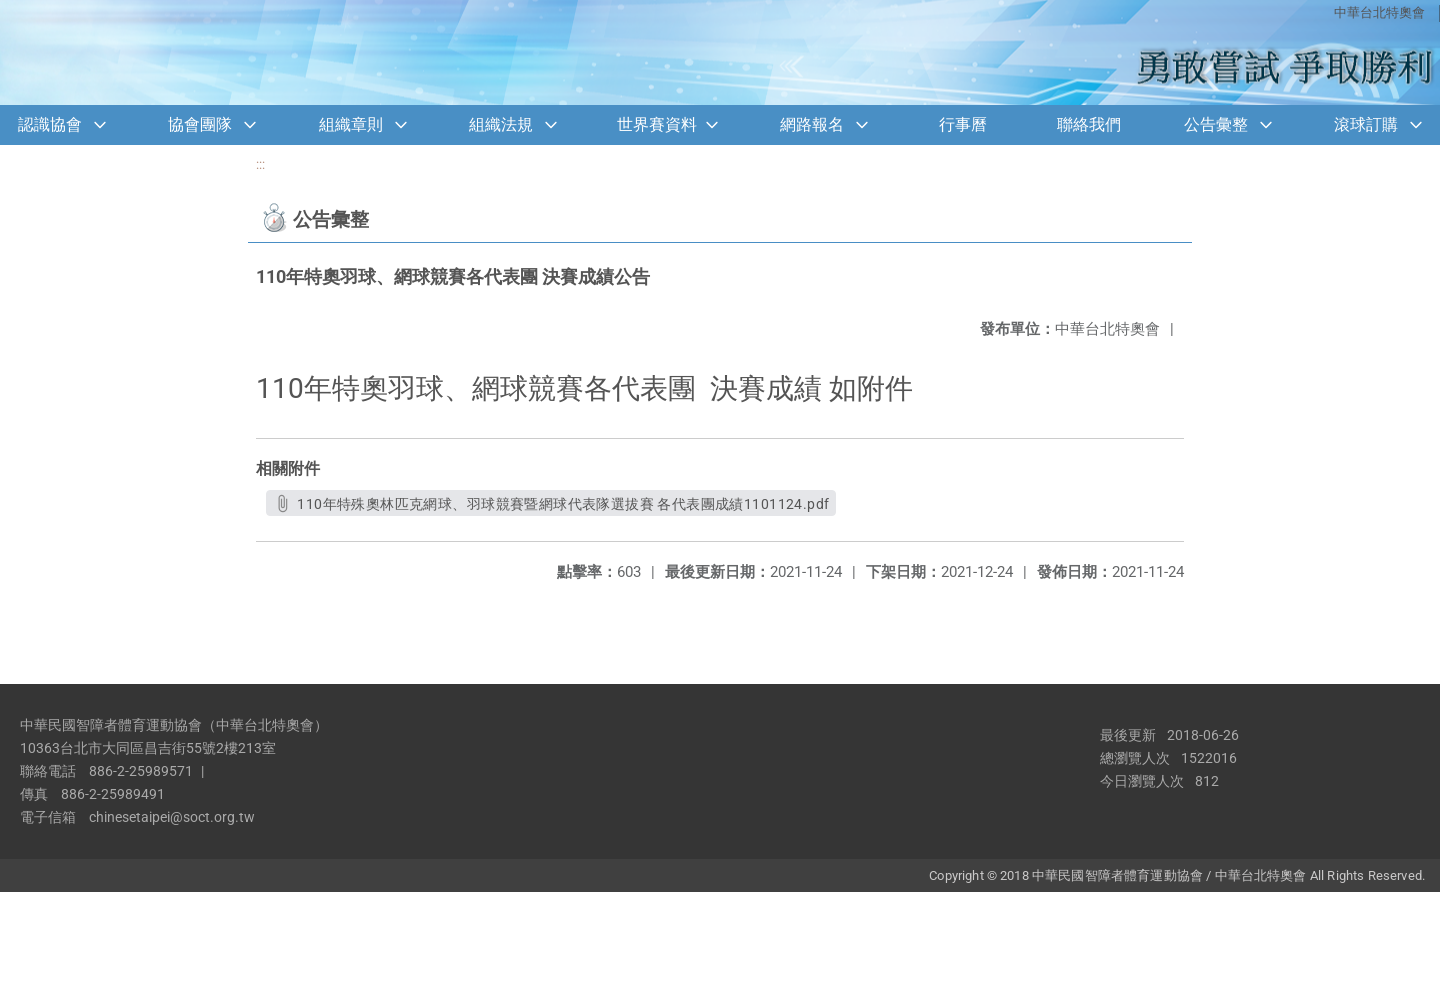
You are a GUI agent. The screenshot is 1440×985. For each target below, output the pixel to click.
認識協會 (50, 124)
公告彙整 (1216, 124)
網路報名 (812, 124)
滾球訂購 (1366, 124)
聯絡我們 (1089, 124)
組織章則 (351, 124)
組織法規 (501, 124)
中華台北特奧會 (1379, 12)
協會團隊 (200, 124)
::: (260, 164)
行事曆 (963, 124)
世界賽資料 (657, 124)
